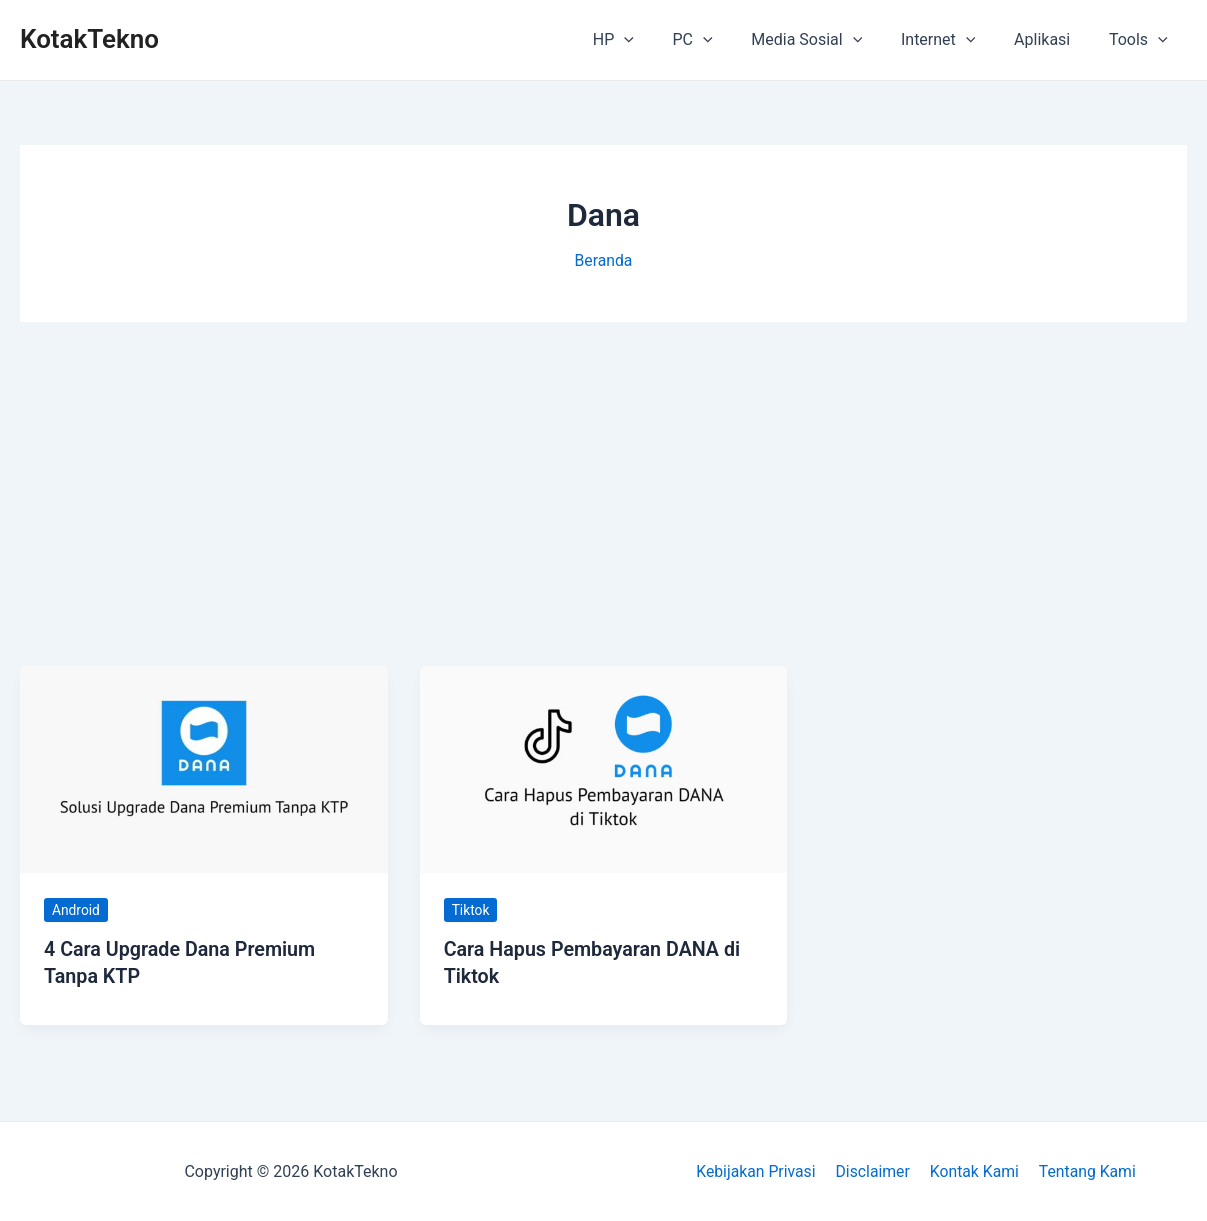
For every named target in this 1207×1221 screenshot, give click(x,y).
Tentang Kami (1083, 1170)
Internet (955, 40)
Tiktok (471, 910)
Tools (1141, 40)
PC (722, 40)
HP (649, 40)
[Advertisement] (603, 494)
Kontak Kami (973, 1170)
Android (76, 910)
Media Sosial (830, 40)
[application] (661, 40)
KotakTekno (89, 39)
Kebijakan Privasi (759, 1170)
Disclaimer (873, 1170)
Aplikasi (1052, 39)
